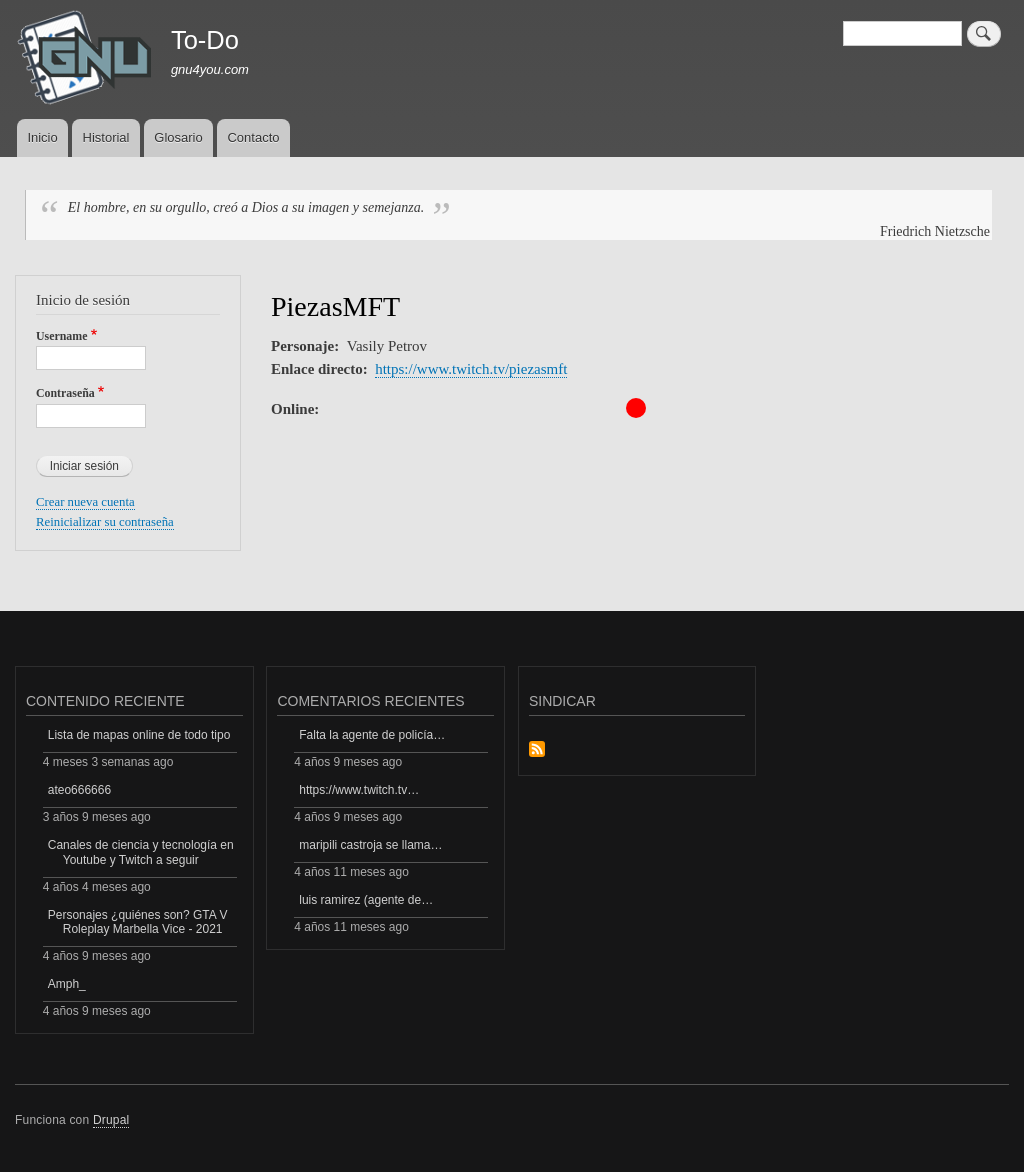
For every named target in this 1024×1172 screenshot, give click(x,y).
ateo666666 (79, 790)
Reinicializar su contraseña (105, 522)
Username (61, 336)
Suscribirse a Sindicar (537, 750)
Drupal (111, 1120)
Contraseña (65, 393)
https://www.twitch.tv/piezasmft (471, 369)
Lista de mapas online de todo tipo (139, 735)
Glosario (178, 137)
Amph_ (67, 984)
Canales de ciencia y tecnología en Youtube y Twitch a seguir (141, 852)
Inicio (42, 137)
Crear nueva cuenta (85, 502)
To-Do (205, 40)
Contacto (253, 137)
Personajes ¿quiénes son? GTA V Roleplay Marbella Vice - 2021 (138, 922)
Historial (106, 137)
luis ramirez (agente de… (366, 900)
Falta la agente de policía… (372, 735)
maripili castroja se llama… (370, 845)
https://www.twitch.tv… (359, 790)
